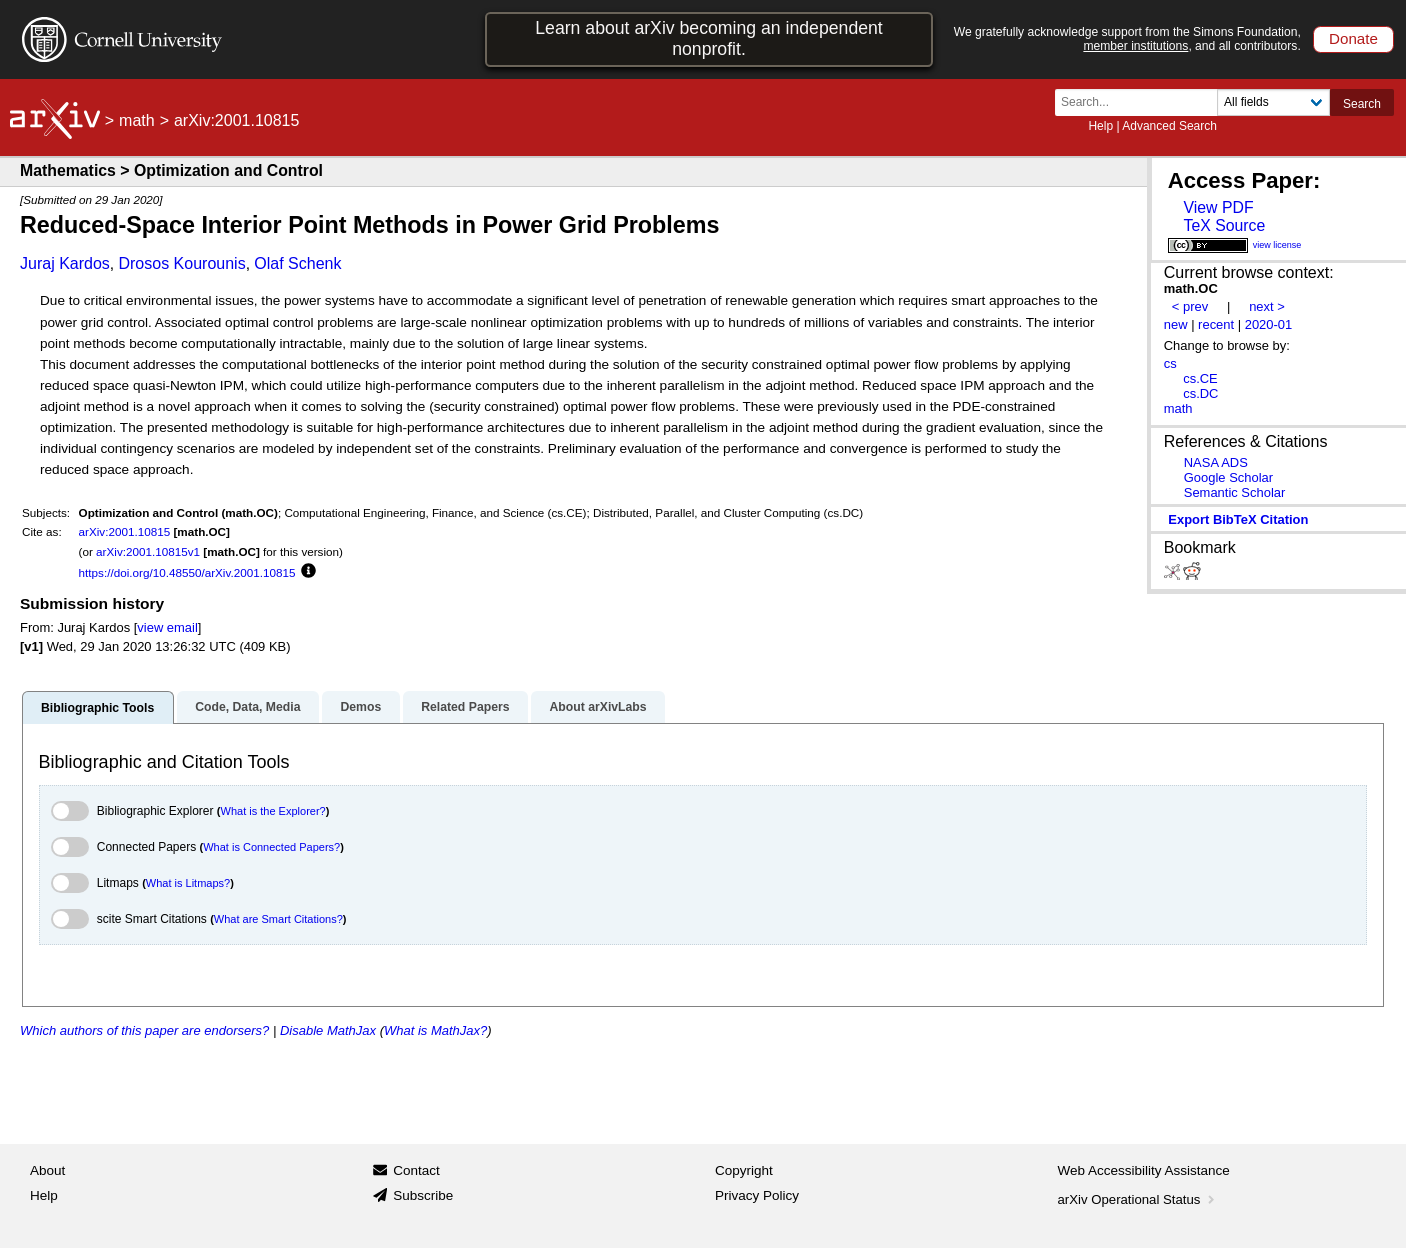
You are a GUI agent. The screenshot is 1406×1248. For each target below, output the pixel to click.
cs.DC (1200, 393)
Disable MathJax (328, 1030)
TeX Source (1224, 225)
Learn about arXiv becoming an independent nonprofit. (709, 38)
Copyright (744, 1170)
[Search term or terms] (1142, 102)
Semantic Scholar (1235, 492)
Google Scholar (1228, 477)
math (137, 120)
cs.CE (1200, 378)
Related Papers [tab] (465, 707)
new (1176, 324)
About (47, 1170)
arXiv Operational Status (1138, 1199)
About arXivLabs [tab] (597, 707)
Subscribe (423, 1195)
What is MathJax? (435, 1030)
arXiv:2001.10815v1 (148, 551)
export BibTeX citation (1238, 519)
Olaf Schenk (297, 263)
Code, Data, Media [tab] (247, 707)
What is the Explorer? (273, 811)
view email (167, 627)
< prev (1190, 306)
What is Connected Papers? (271, 847)
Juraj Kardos (65, 263)
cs (1170, 363)
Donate (1353, 38)
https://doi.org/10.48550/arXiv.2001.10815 (187, 572)
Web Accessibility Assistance (1144, 1170)
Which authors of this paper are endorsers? (144, 1030)
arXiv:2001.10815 (125, 531)
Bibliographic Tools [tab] (97, 708)
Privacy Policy (757, 1195)
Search (1362, 104)
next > (1267, 306)
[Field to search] (1273, 102)
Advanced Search (1169, 126)
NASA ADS (1216, 462)
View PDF (1218, 207)
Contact (416, 1170)
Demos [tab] (360, 707)
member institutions (1135, 46)
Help (1100, 126)
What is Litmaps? (188, 883)
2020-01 (1269, 324)
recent (1216, 324)
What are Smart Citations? (278, 919)
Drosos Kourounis (181, 263)
